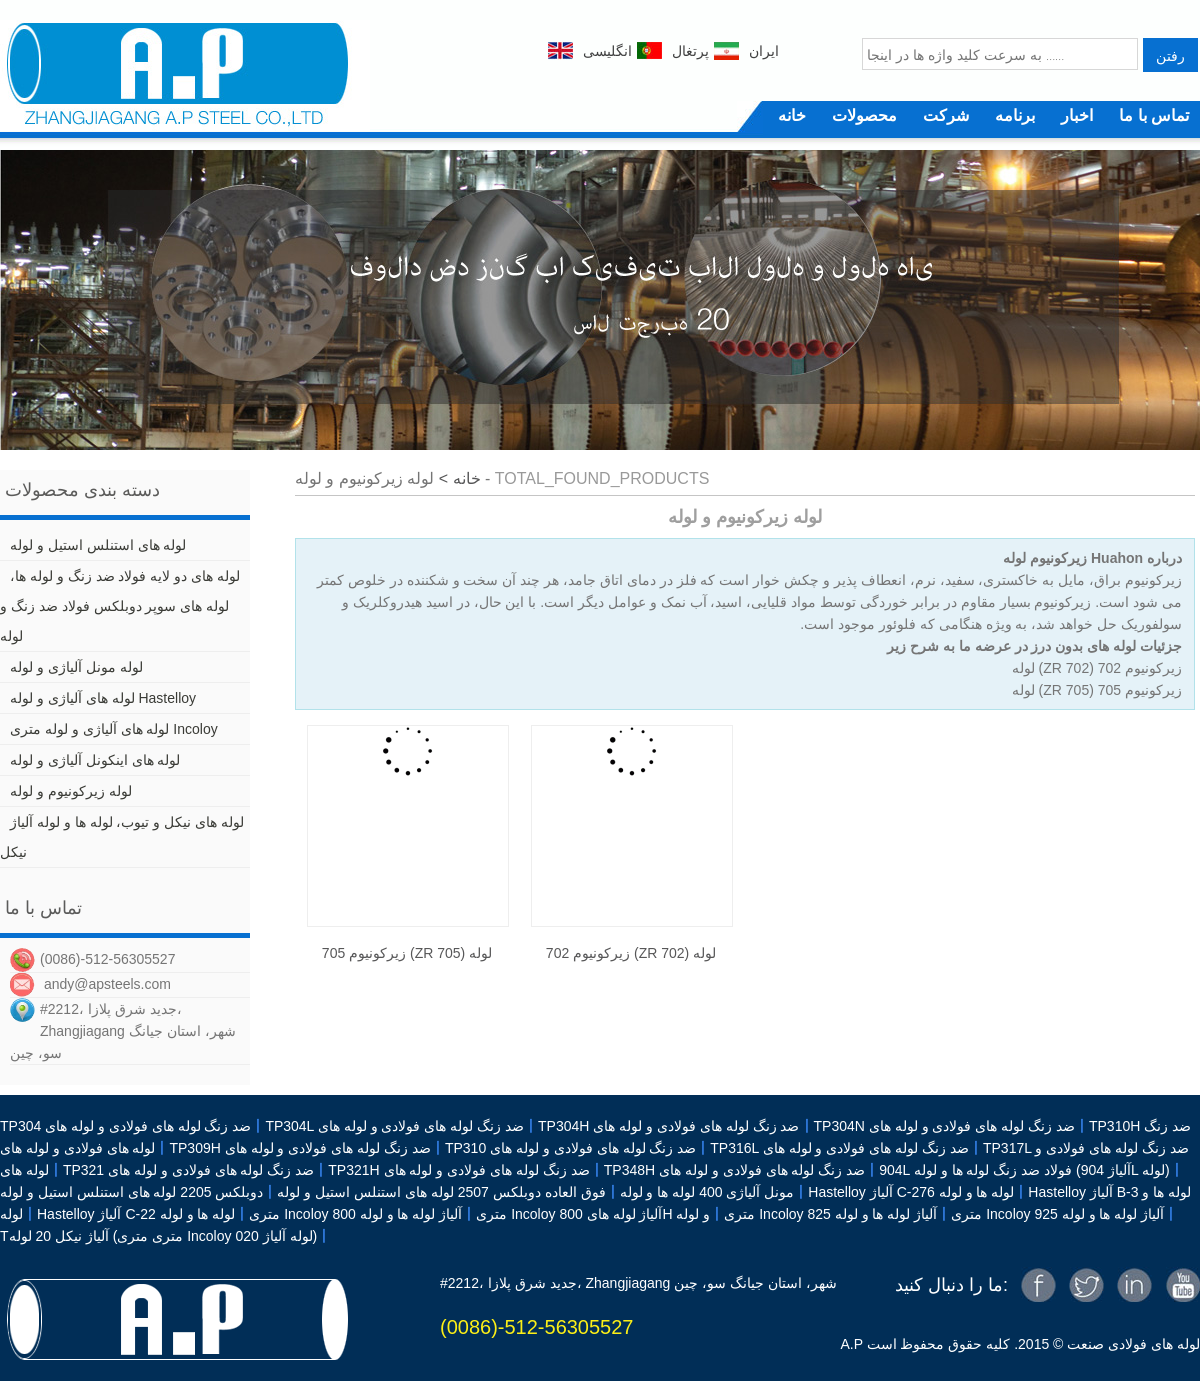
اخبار (1077, 115)
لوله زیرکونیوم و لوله (71, 791)
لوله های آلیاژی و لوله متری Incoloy (114, 729)
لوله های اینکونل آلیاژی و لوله (95, 760)
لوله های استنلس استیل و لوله (98, 545)
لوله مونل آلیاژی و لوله (76, 667)
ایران (764, 51)
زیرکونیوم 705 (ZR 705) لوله (407, 953)
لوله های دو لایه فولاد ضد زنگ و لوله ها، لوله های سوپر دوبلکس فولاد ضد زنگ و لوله (120, 606)
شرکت (946, 115)
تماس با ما (1154, 115)
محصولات (864, 115)
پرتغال (690, 51)
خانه (792, 115)
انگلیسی (607, 51)
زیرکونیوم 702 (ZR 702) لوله (631, 953)
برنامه (1015, 115)
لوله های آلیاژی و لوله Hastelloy (103, 698)
